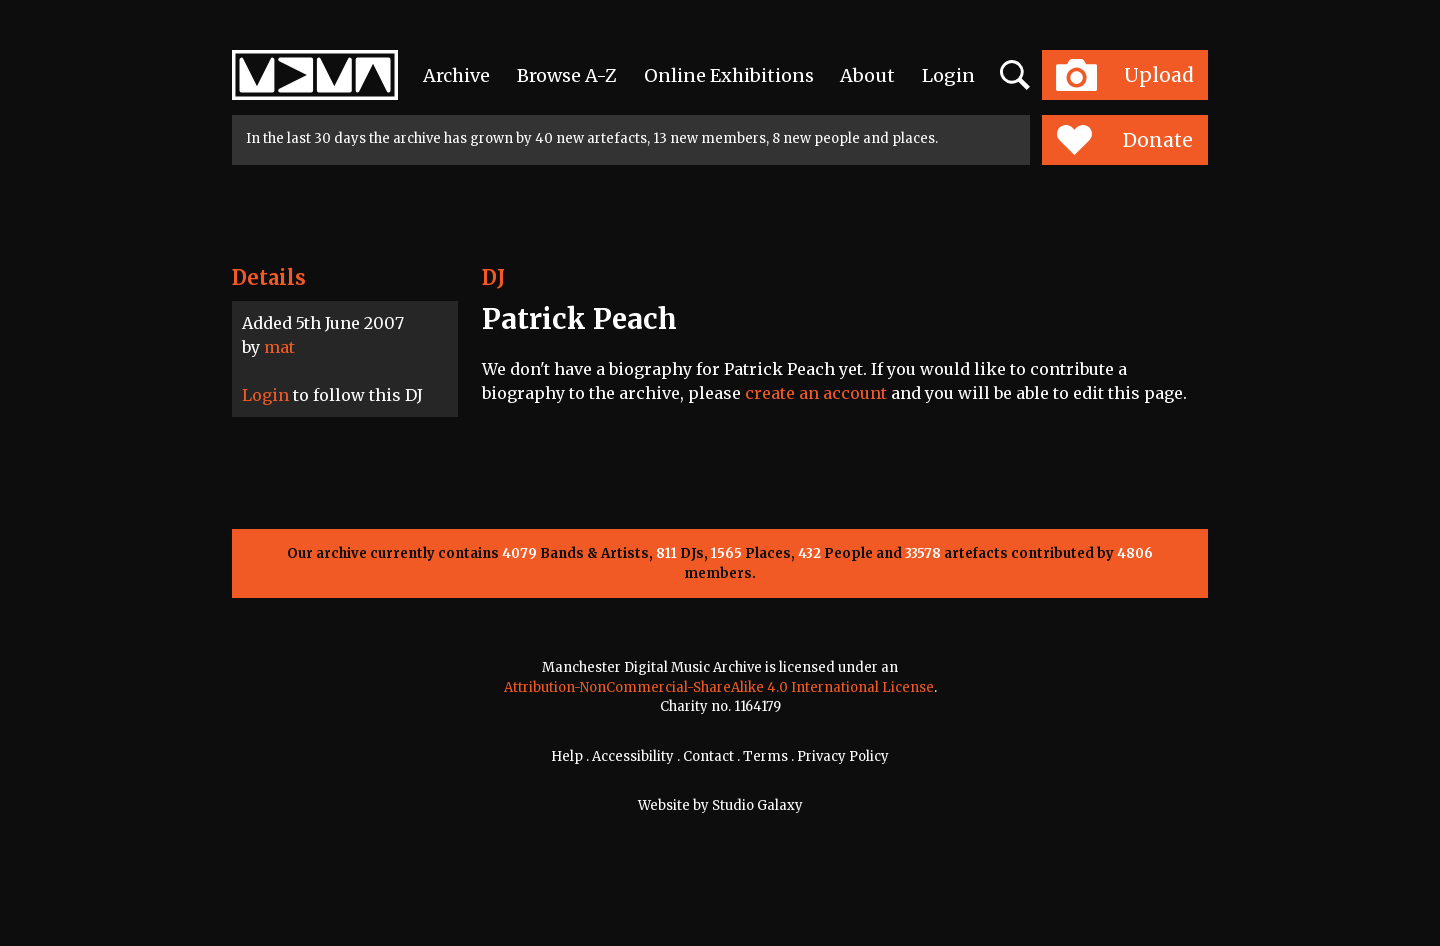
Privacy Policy (843, 756)
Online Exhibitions (729, 75)
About (867, 75)
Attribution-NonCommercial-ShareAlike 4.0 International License (719, 687)
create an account (816, 393)
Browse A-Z (567, 75)
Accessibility (633, 756)
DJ (493, 277)
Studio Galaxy (757, 805)
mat (279, 347)
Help (567, 756)
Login (948, 75)
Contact (708, 756)
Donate (1124, 140)
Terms (765, 756)
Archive (456, 75)
